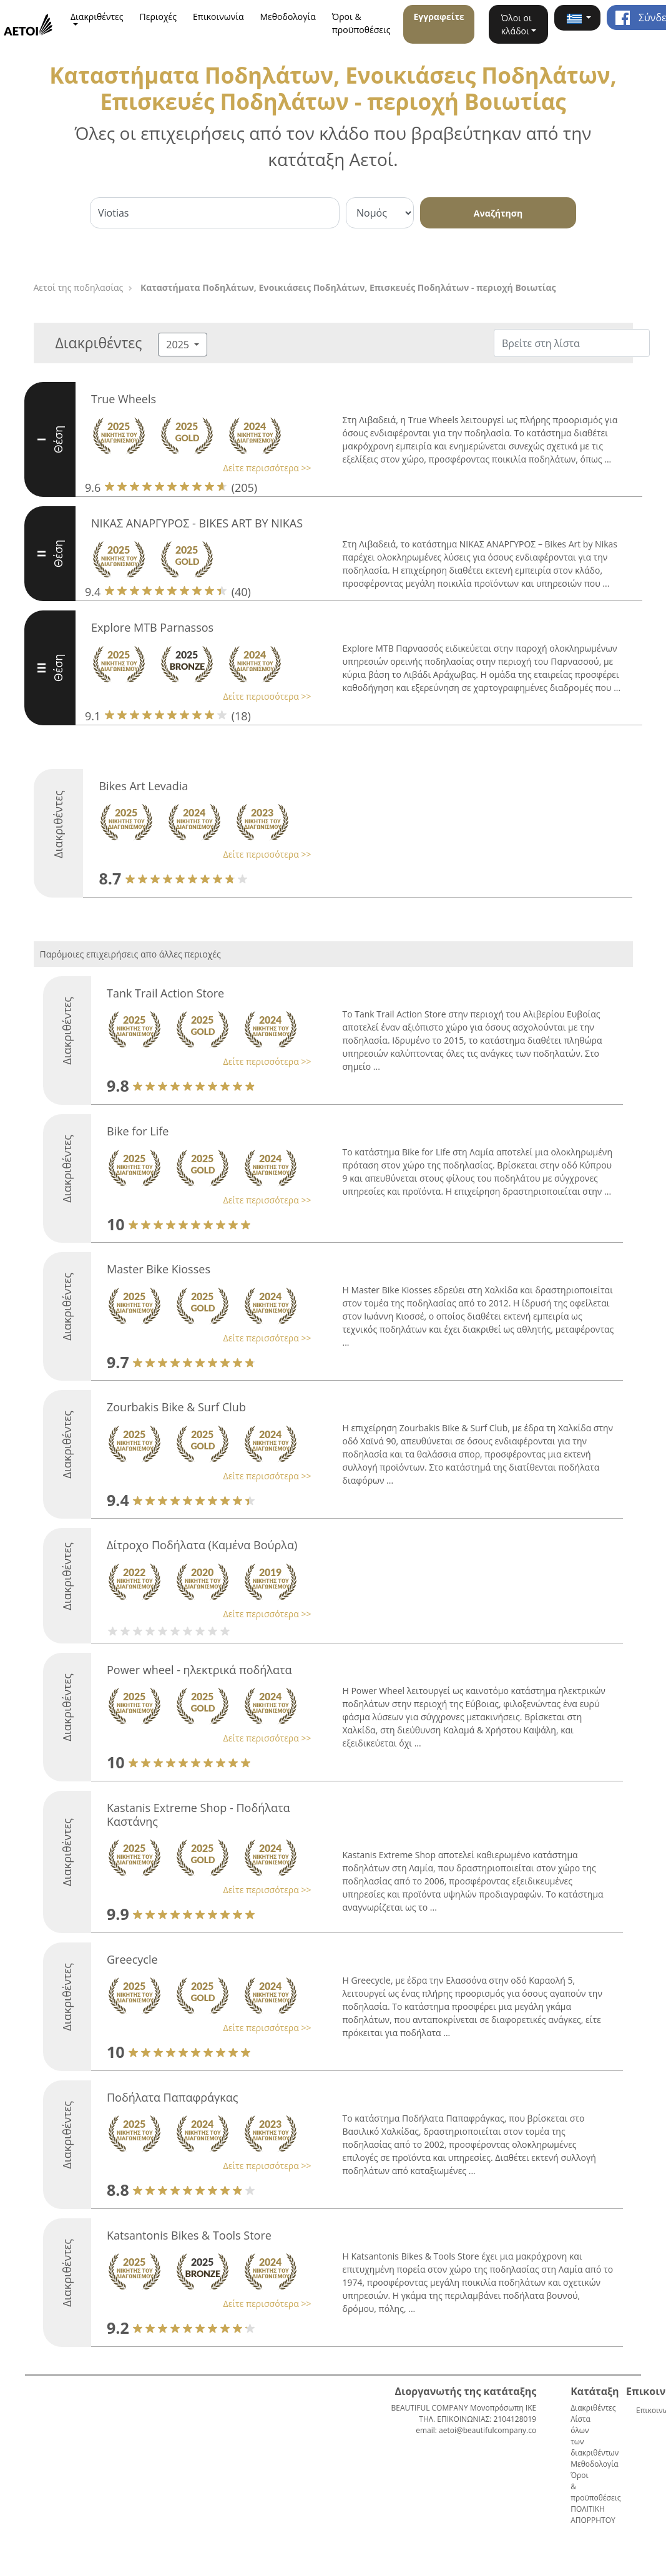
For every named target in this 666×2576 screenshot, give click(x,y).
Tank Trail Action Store (165, 993)
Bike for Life (138, 1131)
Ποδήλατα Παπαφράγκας (172, 2097)
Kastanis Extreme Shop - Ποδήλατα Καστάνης (198, 1814)
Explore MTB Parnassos (152, 627)
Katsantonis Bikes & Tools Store (189, 2235)
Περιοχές (158, 16)
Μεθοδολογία (288, 16)
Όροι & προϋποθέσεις (361, 23)
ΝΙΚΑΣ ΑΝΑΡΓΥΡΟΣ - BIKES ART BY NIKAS (197, 523)
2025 (179, 344)
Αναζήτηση (498, 213)
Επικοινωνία (218, 16)
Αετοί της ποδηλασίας (79, 287)
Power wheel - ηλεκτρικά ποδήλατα (199, 1669)
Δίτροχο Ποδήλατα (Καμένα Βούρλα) (202, 1544)
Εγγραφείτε (438, 16)
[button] (577, 18)
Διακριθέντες (593, 2407)
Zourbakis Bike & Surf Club (176, 1406)
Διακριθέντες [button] (97, 16)
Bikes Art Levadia (143, 785)
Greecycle (132, 1959)
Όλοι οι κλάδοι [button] (516, 24)
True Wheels (123, 398)
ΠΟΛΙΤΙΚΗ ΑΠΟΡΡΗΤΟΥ (593, 2514)
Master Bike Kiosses (158, 1268)
